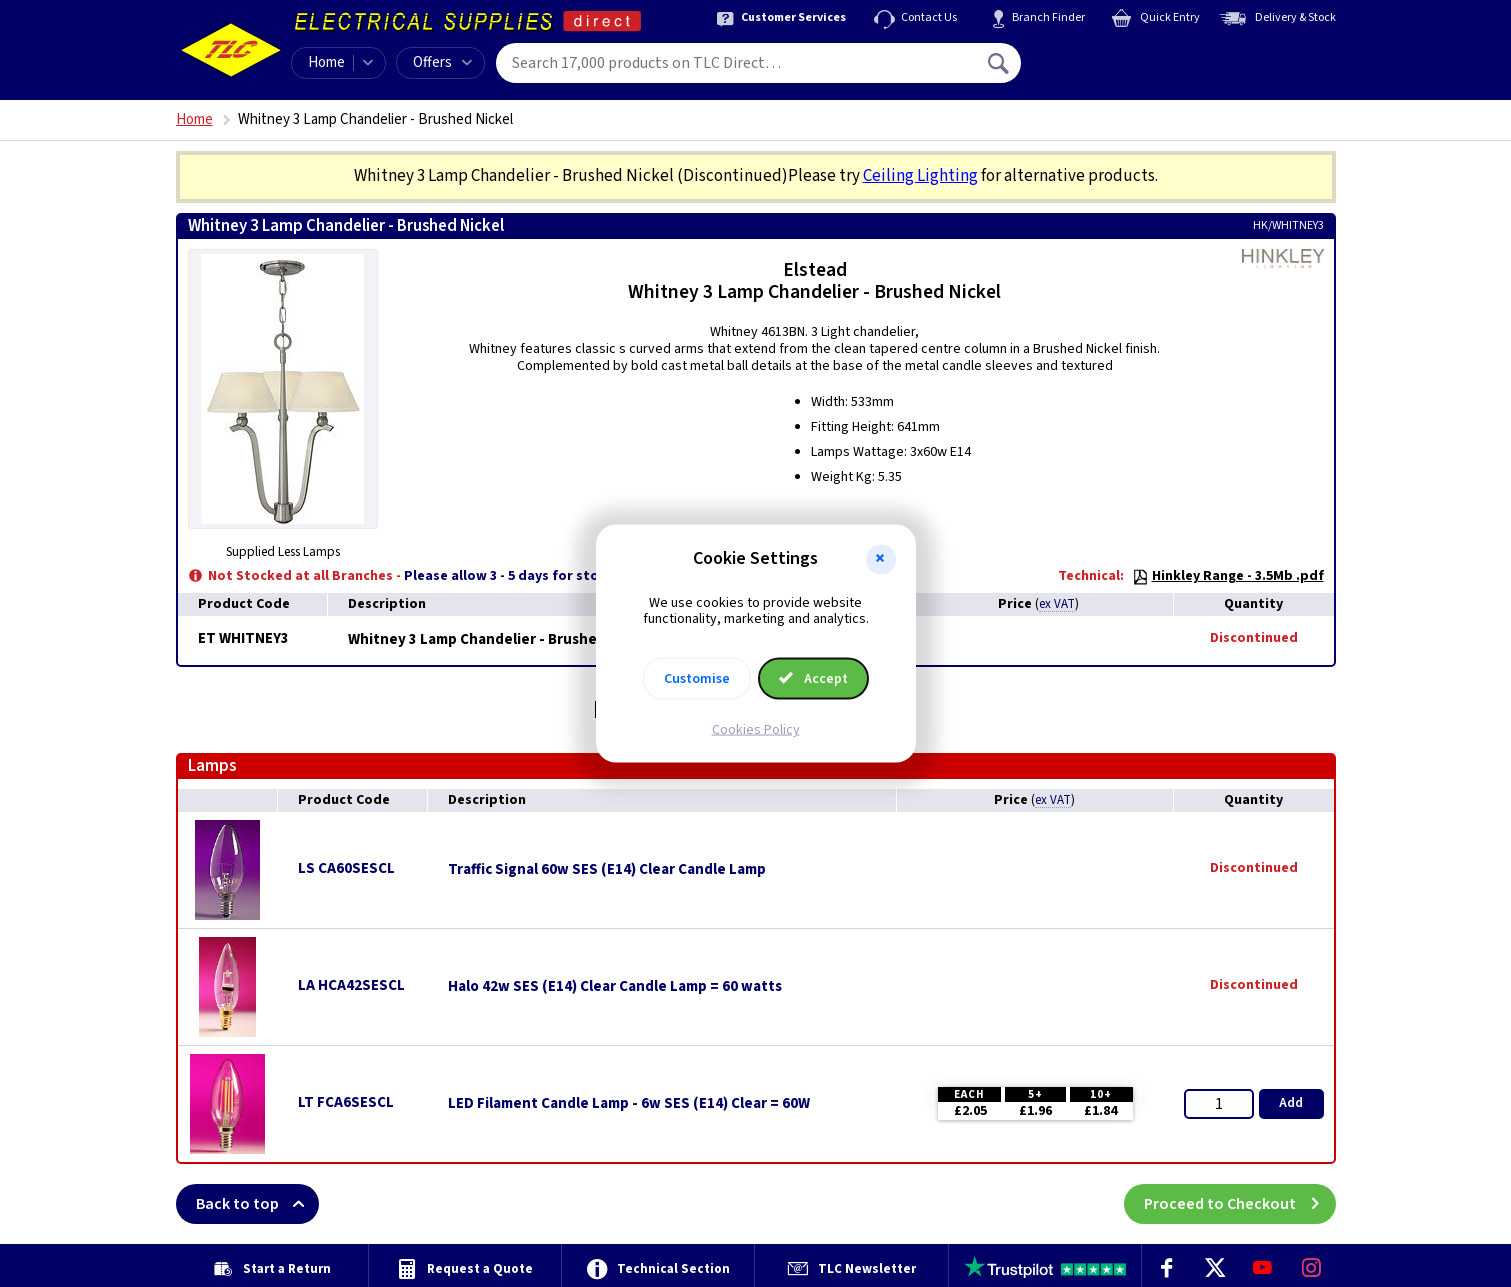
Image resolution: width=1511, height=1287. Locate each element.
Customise (697, 679)
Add (1291, 1103)
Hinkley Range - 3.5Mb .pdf (1228, 576)
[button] (881, 559)
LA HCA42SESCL (351, 985)
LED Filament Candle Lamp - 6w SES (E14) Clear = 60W (629, 1104)
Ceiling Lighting (920, 176)
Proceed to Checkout (1240, 1204)
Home (326, 62)
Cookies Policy (756, 730)
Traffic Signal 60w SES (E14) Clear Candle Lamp (607, 870)
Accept (814, 679)
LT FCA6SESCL (346, 1102)
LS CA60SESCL (346, 868)
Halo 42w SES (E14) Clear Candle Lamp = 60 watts (615, 987)
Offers (442, 62)
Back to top (257, 1204)
